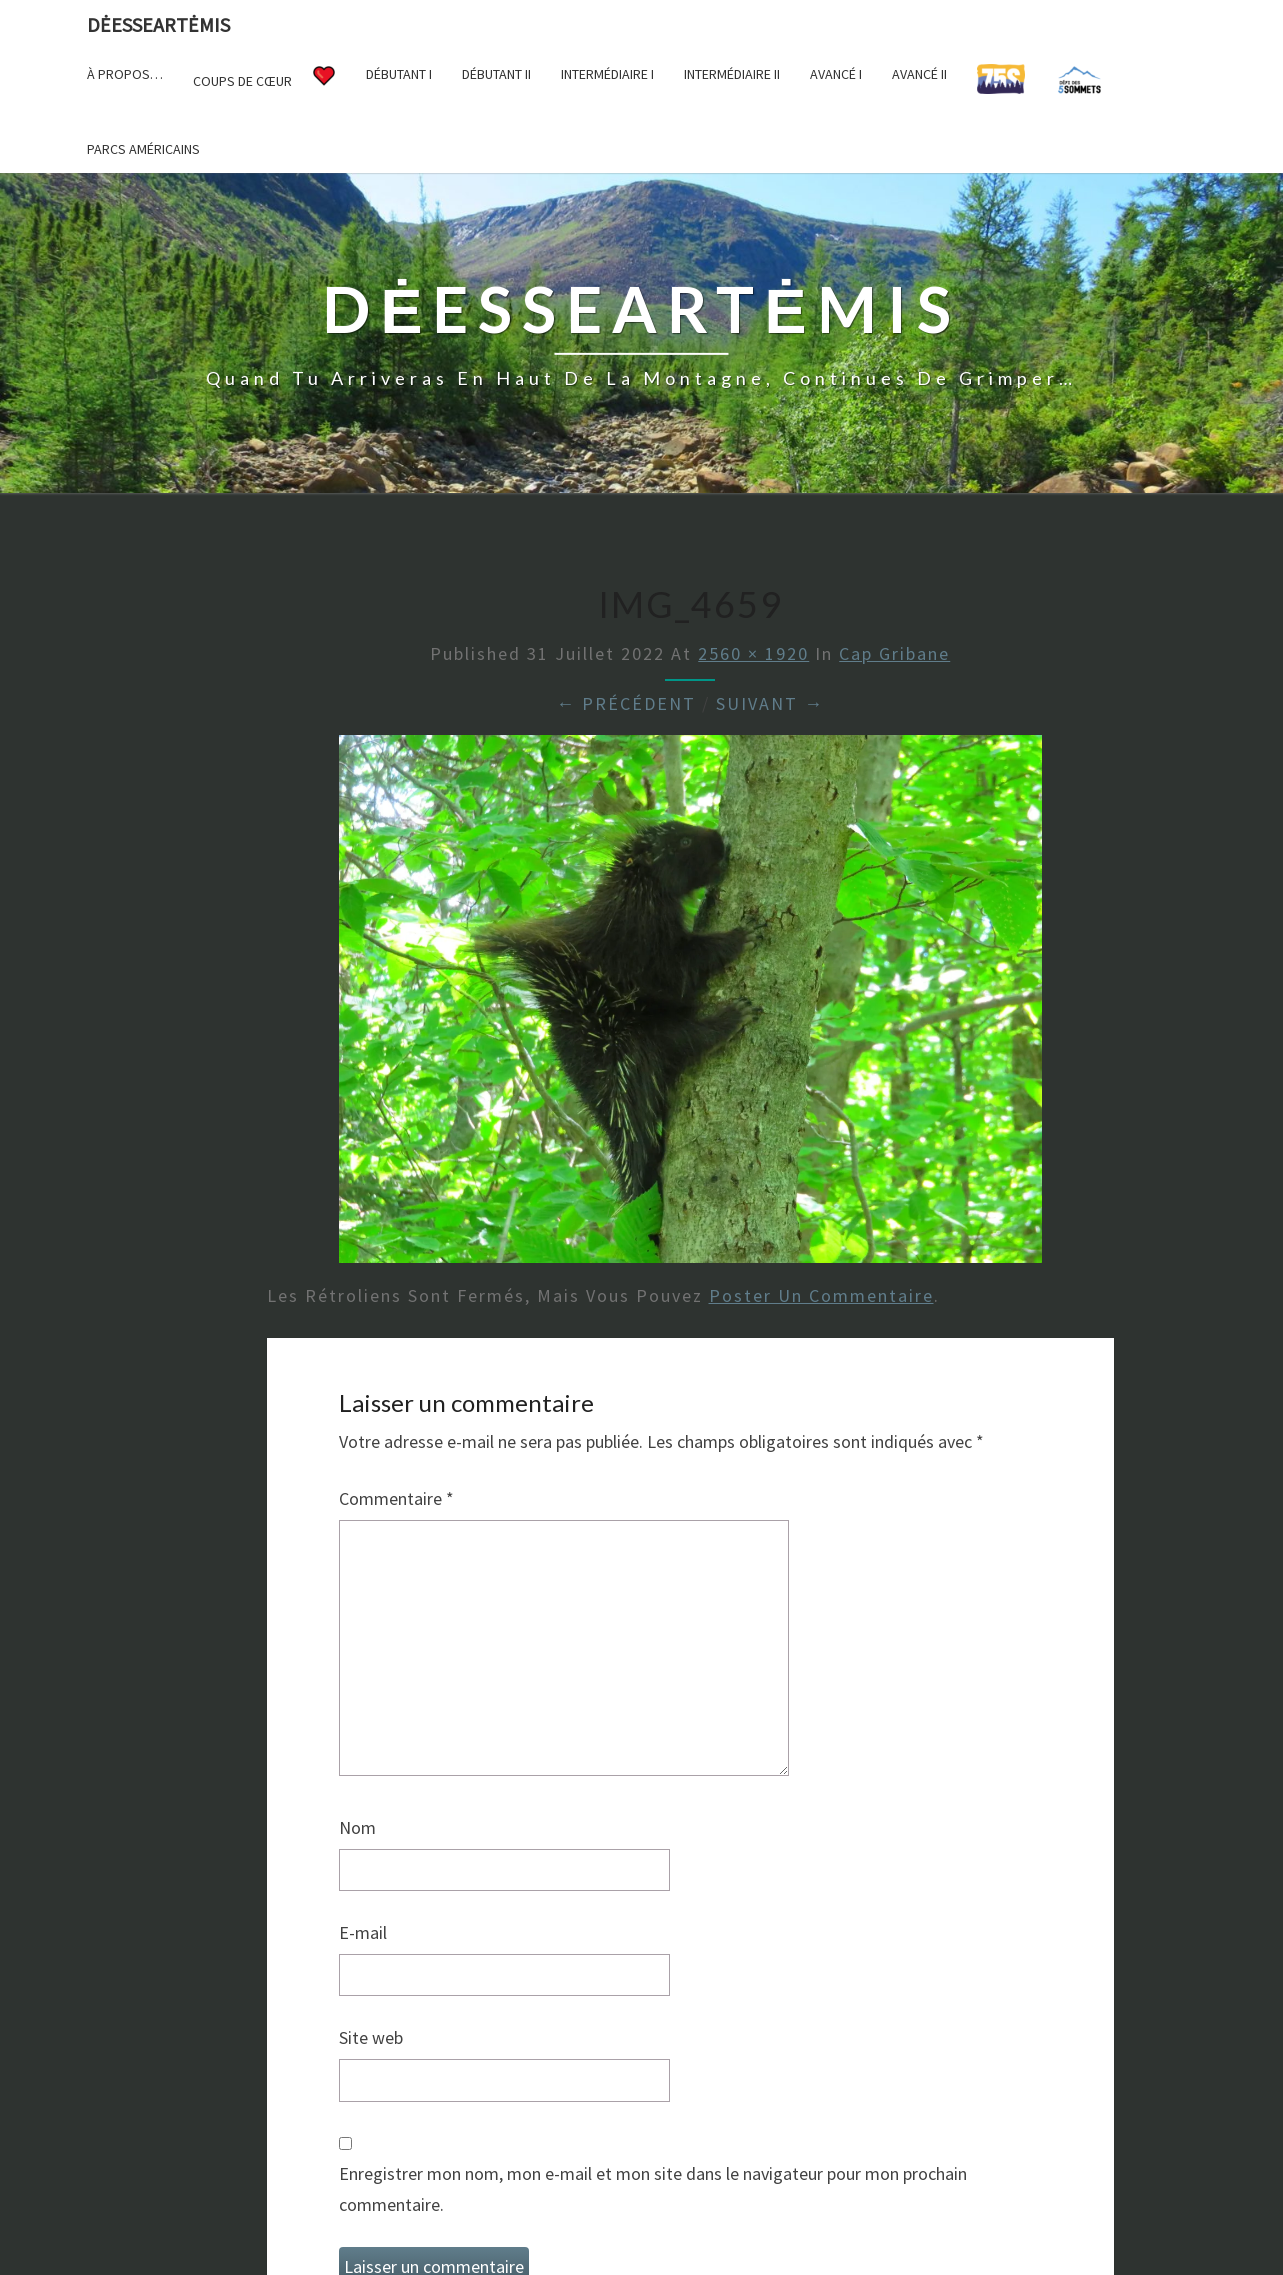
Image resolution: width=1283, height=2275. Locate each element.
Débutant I (399, 74)
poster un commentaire (821, 1295)
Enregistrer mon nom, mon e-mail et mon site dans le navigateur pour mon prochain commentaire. (653, 2189)
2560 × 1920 (753, 653)
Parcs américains (143, 149)
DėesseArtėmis (158, 24)
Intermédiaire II (732, 74)
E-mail (363, 1932)
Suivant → (770, 703)
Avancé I (836, 74)
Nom (357, 1827)
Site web (371, 2037)
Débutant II (496, 74)
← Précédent (626, 703)
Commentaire (396, 1498)
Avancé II (919, 74)
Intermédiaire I (607, 74)
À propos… (125, 74)
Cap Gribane (894, 653)
